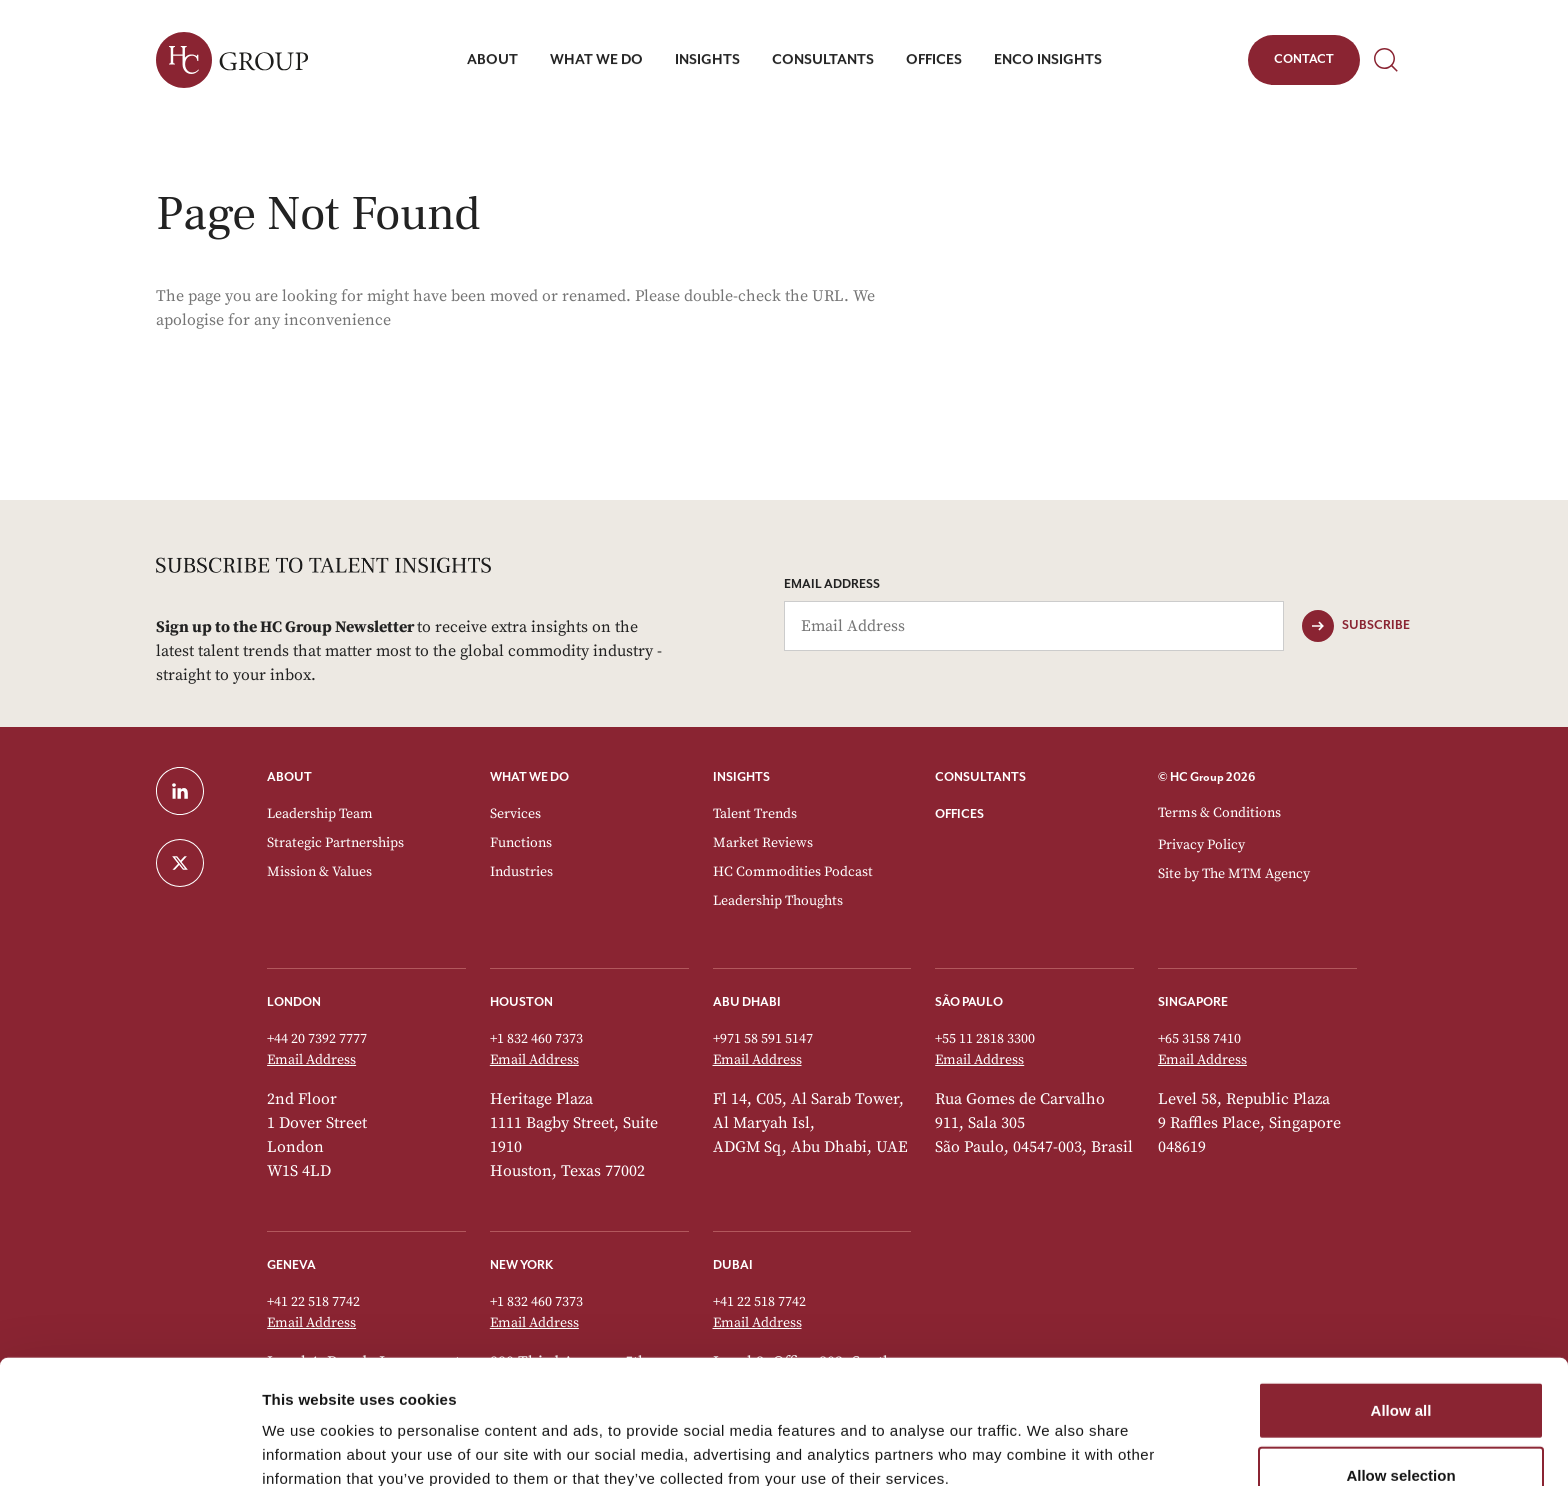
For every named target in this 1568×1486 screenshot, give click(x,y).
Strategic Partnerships (335, 843)
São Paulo (969, 1002)
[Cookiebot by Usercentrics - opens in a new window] (129, 1447)
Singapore (1193, 1002)
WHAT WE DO (529, 777)
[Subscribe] (1356, 626)
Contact (1303, 63)
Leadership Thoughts (778, 901)
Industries (521, 872)
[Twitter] (199, 863)
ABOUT (289, 777)
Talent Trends (755, 814)
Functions (521, 843)
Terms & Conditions (1219, 813)
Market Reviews (763, 843)
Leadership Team (320, 814)
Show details (1049, 1446)
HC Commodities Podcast (793, 872)
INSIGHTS (741, 777)
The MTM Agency (1256, 874)
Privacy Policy (1201, 845)
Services (515, 814)
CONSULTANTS (980, 777)
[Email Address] (1034, 626)
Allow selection (1400, 1379)
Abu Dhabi (747, 1002)
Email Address (832, 584)
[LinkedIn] (199, 791)
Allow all (1401, 1313)
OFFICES (959, 814)
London (294, 1002)
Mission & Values (319, 872)
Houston (521, 1002)
